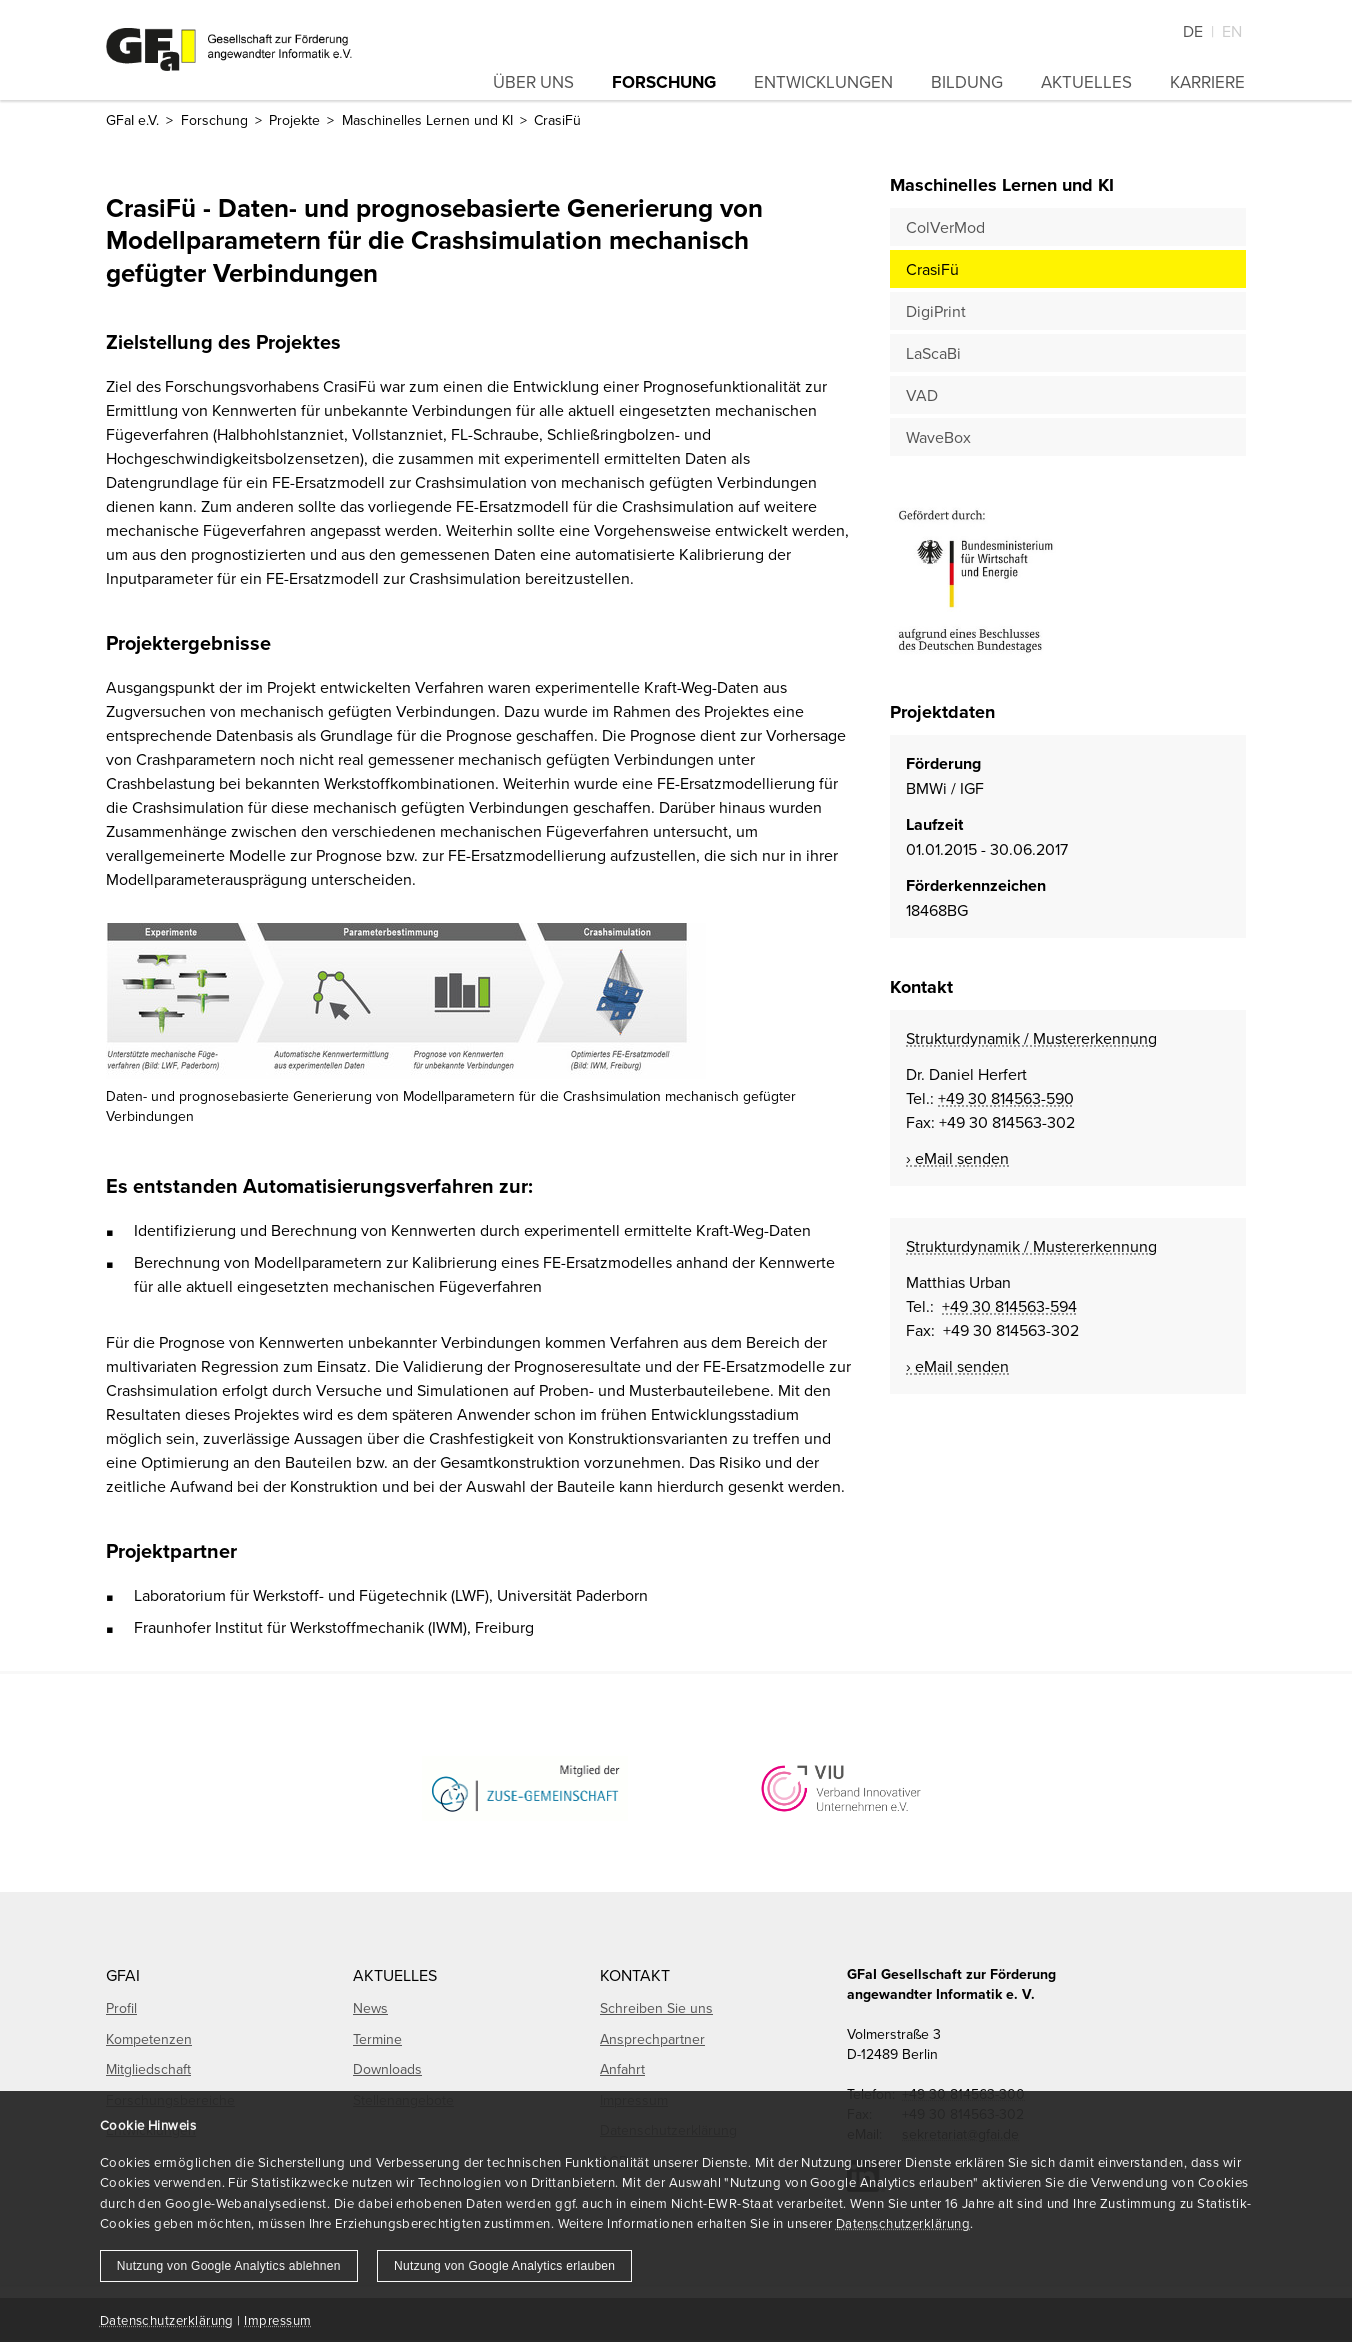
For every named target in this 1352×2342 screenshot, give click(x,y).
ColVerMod (945, 227)
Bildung (967, 82)
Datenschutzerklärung (903, 2223)
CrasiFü (932, 269)
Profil (121, 2008)
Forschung (664, 82)
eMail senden (962, 1158)
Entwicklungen (823, 82)
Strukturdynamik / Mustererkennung (1031, 1038)
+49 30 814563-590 (1006, 1098)
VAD (922, 395)
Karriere (1207, 82)
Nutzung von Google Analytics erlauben (504, 2266)
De (1193, 31)
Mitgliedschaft (148, 2069)
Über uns (533, 82)
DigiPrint (936, 311)
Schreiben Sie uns (656, 2008)
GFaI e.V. (132, 120)
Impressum (277, 2320)
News (370, 2008)
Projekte (294, 120)
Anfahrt (622, 2069)
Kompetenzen (149, 2039)
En (1232, 31)
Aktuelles (1086, 82)
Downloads (387, 2069)
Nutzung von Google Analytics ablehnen (229, 2266)
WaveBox (938, 437)
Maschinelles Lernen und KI (427, 120)
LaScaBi (933, 353)
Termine (377, 2039)
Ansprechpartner (652, 2039)
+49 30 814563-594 (1009, 1306)
